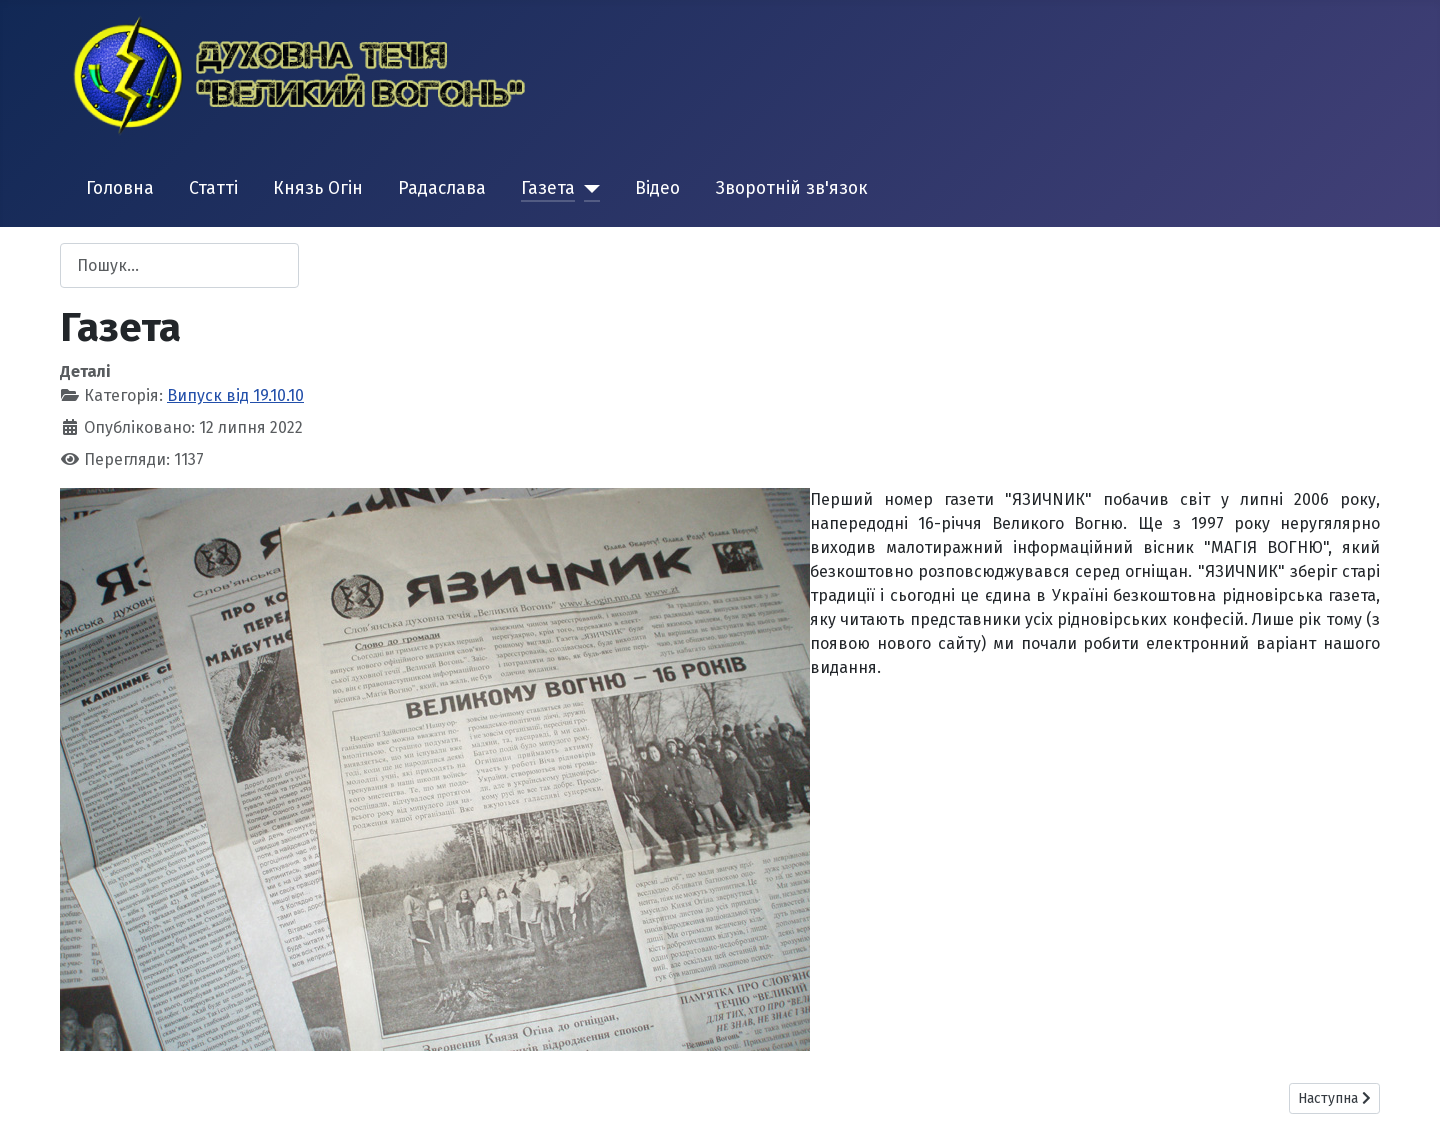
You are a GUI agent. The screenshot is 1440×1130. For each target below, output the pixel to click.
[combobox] (179, 265)
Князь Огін (318, 188)
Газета (548, 188)
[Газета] (587, 189)
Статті (213, 188)
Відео (657, 188)
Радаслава (442, 188)
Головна (120, 188)
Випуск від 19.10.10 (235, 395)
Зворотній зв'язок (792, 188)
